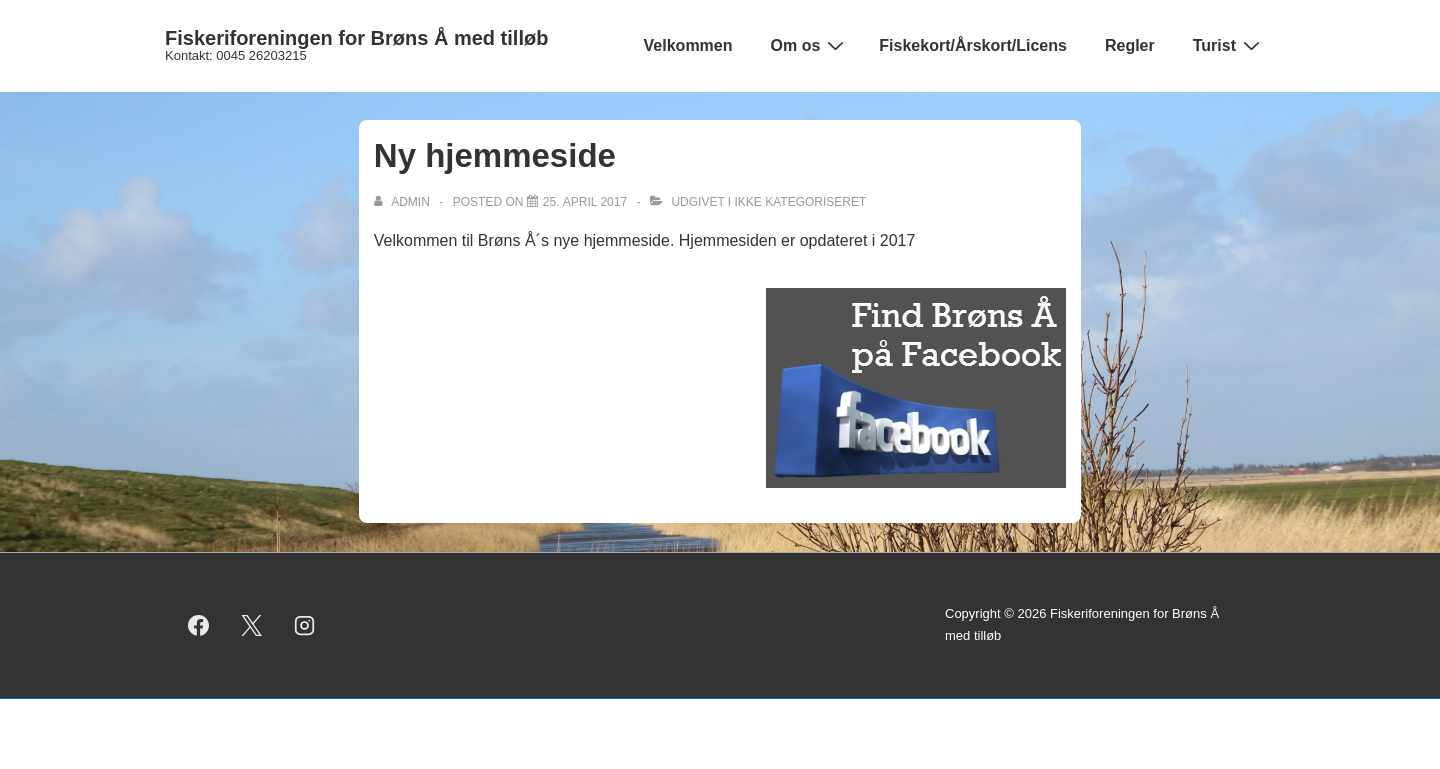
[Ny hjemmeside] (585, 202)
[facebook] (199, 625)
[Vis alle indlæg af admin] (403, 202)
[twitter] (252, 625)
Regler (1130, 45)
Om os (810, 45)
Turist (1229, 45)
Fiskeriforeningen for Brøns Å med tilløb (356, 38)
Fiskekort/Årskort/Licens (973, 45)
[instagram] (305, 625)
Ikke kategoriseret (801, 202)
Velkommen (688, 45)
